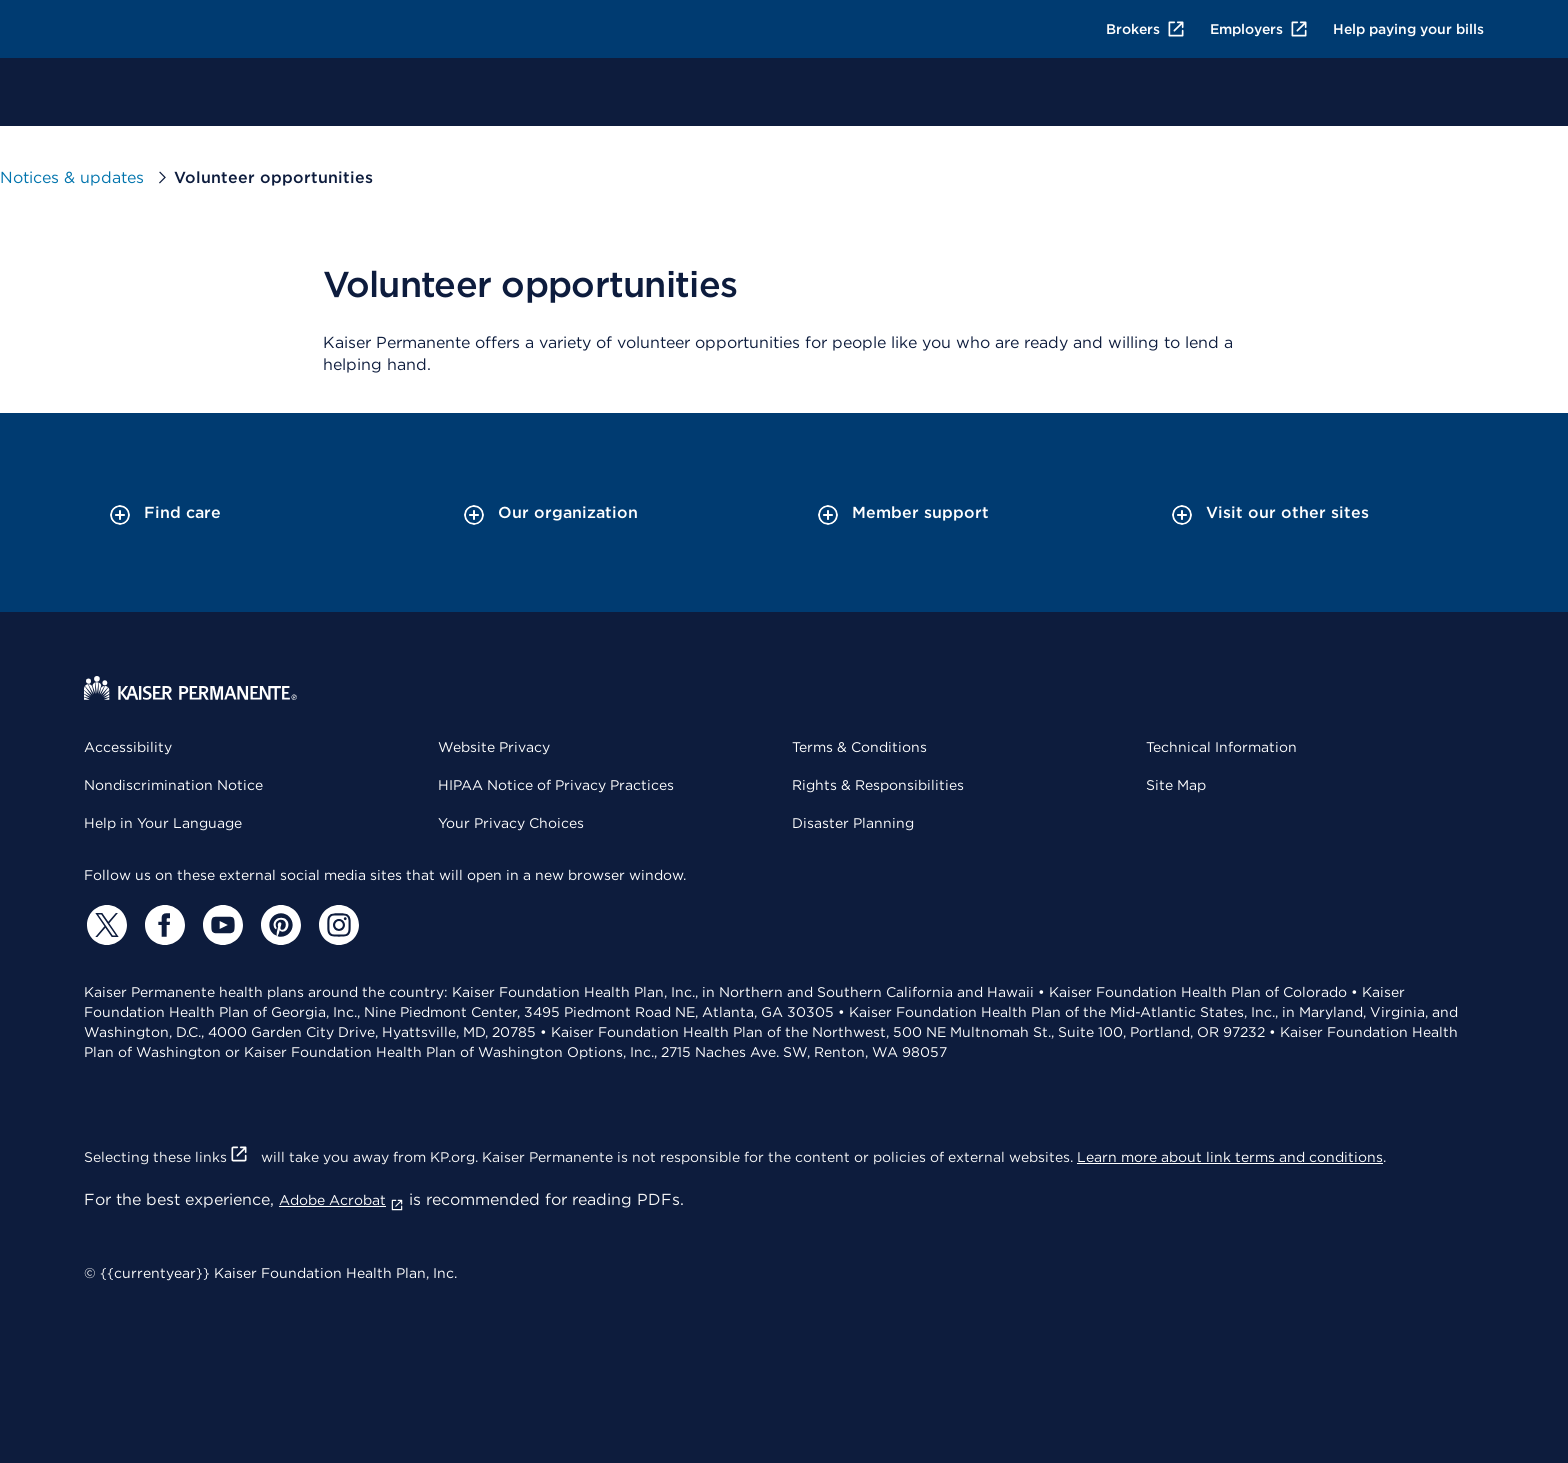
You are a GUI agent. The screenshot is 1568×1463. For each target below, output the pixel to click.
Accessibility (128, 747)
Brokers (1146, 29)
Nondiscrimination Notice (173, 785)
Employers (1259, 29)
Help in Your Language (163, 823)
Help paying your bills (1408, 29)
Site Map (1176, 785)
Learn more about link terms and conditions (1230, 1157)
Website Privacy (494, 747)
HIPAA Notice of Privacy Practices (556, 785)
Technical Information (1221, 747)
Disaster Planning (853, 823)
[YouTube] (220, 925)
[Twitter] (104, 925)
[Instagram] (336, 925)
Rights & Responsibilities (878, 785)
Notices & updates (72, 177)
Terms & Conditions (859, 747)
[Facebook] (162, 925)
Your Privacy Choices (511, 823)
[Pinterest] (278, 925)
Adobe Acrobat (341, 1200)
